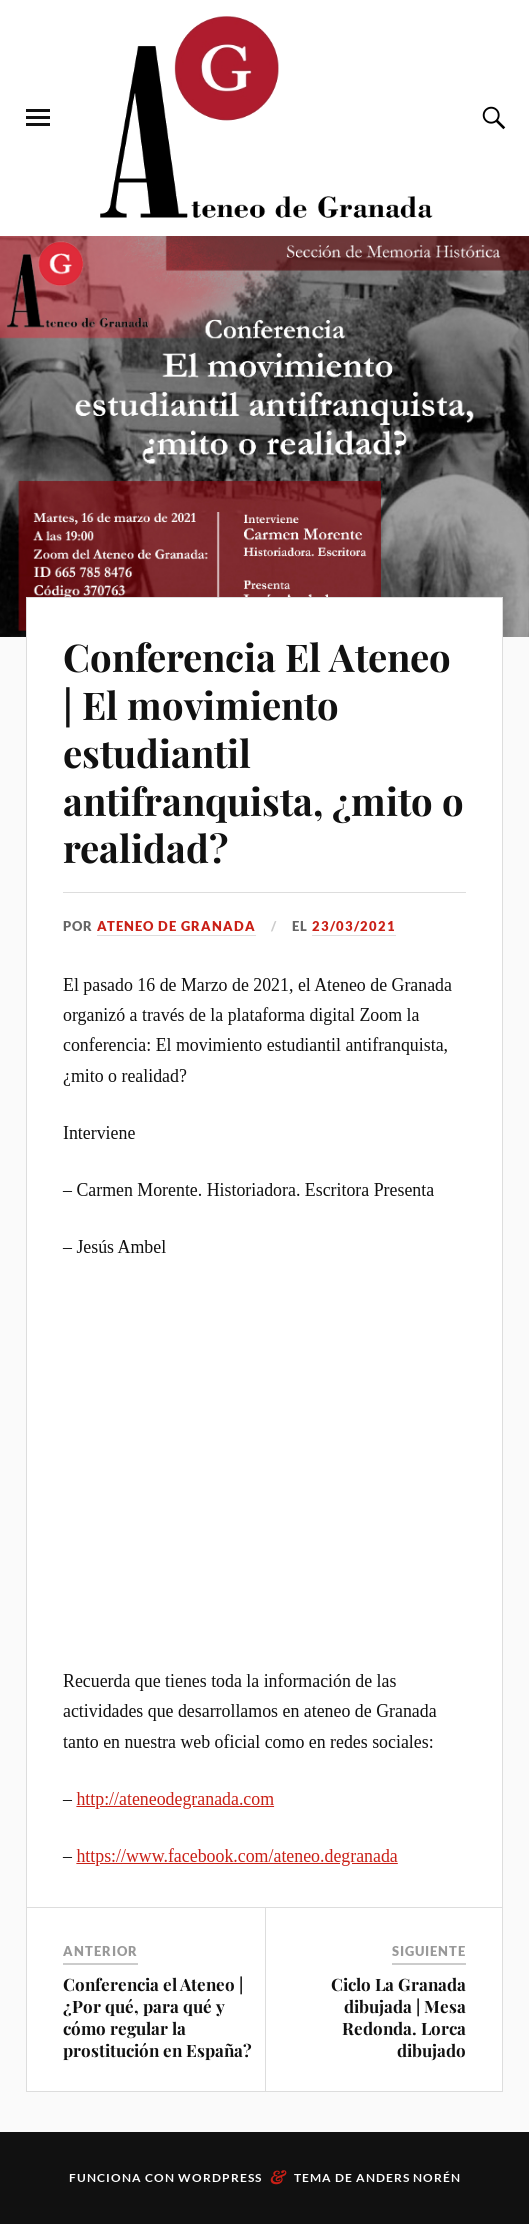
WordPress (220, 2177)
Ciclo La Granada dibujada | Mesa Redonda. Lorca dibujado (398, 2017)
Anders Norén (408, 2177)
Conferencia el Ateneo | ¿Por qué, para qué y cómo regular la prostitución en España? (157, 2017)
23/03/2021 (354, 926)
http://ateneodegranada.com (175, 1799)
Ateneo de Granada (176, 926)
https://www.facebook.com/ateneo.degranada (236, 1856)
